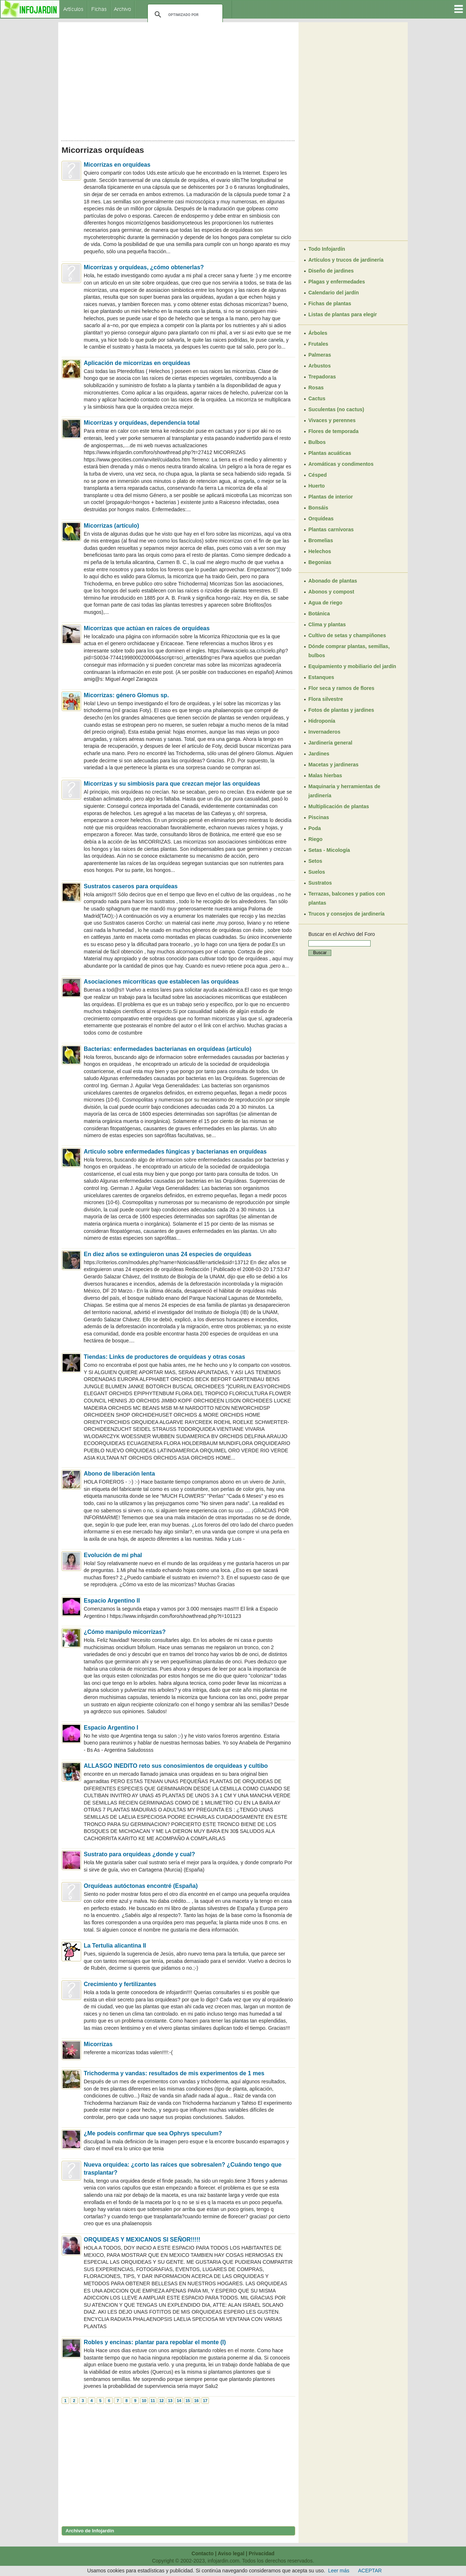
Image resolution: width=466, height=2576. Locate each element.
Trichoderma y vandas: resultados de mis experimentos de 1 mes (174, 2073)
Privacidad (262, 2553)
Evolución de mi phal (113, 1555)
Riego (315, 839)
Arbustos (319, 366)
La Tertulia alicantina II (115, 1945)
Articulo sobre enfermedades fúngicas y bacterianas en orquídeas (175, 1151)
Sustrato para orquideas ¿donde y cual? (139, 1854)
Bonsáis (318, 508)
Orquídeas (320, 518)
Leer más (338, 2570)
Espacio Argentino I (111, 1727)
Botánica (319, 613)
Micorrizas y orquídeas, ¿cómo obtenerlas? (144, 267)
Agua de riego (325, 603)
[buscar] (184, 14)
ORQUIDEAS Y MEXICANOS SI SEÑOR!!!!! (142, 2239)
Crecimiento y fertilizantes (120, 1984)
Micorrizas (98, 2044)
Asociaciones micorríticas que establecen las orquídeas (161, 982)
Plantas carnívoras (331, 529)
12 (161, 2400)
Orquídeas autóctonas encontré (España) (141, 1886)
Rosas (316, 387)
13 (170, 2400)
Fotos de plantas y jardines (341, 710)
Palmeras (319, 355)
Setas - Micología (329, 850)
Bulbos (316, 442)
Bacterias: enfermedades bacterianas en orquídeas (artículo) (168, 1049)
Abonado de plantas (332, 581)
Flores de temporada (333, 431)
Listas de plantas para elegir (342, 314)
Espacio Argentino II (112, 1600)
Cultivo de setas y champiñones (347, 635)
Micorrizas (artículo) (111, 526)
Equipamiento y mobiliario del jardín (352, 666)
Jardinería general (330, 743)
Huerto (316, 486)
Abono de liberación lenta (119, 1473)
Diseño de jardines (331, 271)
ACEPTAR (370, 2570)
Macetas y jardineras (333, 764)
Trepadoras (322, 377)
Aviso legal (231, 2553)
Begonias (319, 562)
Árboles (317, 333)
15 (187, 2400)
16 (196, 2400)
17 (205, 2400)
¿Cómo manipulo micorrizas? (125, 1632)
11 (152, 2400)
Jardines (318, 754)
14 (179, 2400)
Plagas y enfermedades (336, 282)
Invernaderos (324, 732)
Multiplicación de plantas (338, 806)
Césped (317, 475)
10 (144, 2400)
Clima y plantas (327, 624)
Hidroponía (321, 721)
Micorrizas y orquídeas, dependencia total (142, 423)
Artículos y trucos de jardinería (345, 260)
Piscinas (318, 817)
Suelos (316, 872)
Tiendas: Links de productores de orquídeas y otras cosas (164, 1357)
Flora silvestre (325, 699)
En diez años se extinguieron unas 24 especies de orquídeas (168, 1254)
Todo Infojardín (326, 249)
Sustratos (320, 883)
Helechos (319, 551)
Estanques (321, 677)
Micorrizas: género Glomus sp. (126, 695)
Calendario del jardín (333, 292)
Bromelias (320, 540)
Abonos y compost (331, 592)
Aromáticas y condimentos (341, 464)
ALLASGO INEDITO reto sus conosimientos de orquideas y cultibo (176, 1766)
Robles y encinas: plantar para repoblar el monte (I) (155, 2342)
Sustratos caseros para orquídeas (131, 886)
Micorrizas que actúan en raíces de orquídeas (147, 628)
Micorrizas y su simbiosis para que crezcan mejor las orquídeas (172, 784)
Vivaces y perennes (332, 420)
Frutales (318, 344)
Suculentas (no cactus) (336, 409)
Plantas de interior (330, 497)
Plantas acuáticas (329, 453)
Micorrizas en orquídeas (117, 165)
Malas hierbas (325, 775)
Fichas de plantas (329, 303)
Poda (314, 828)
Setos (315, 861)
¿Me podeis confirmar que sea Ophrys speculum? (153, 2133)
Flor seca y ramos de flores (341, 688)
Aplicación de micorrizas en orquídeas (137, 363)
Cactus (316, 398)
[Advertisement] (178, 79)
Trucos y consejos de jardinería (346, 914)
